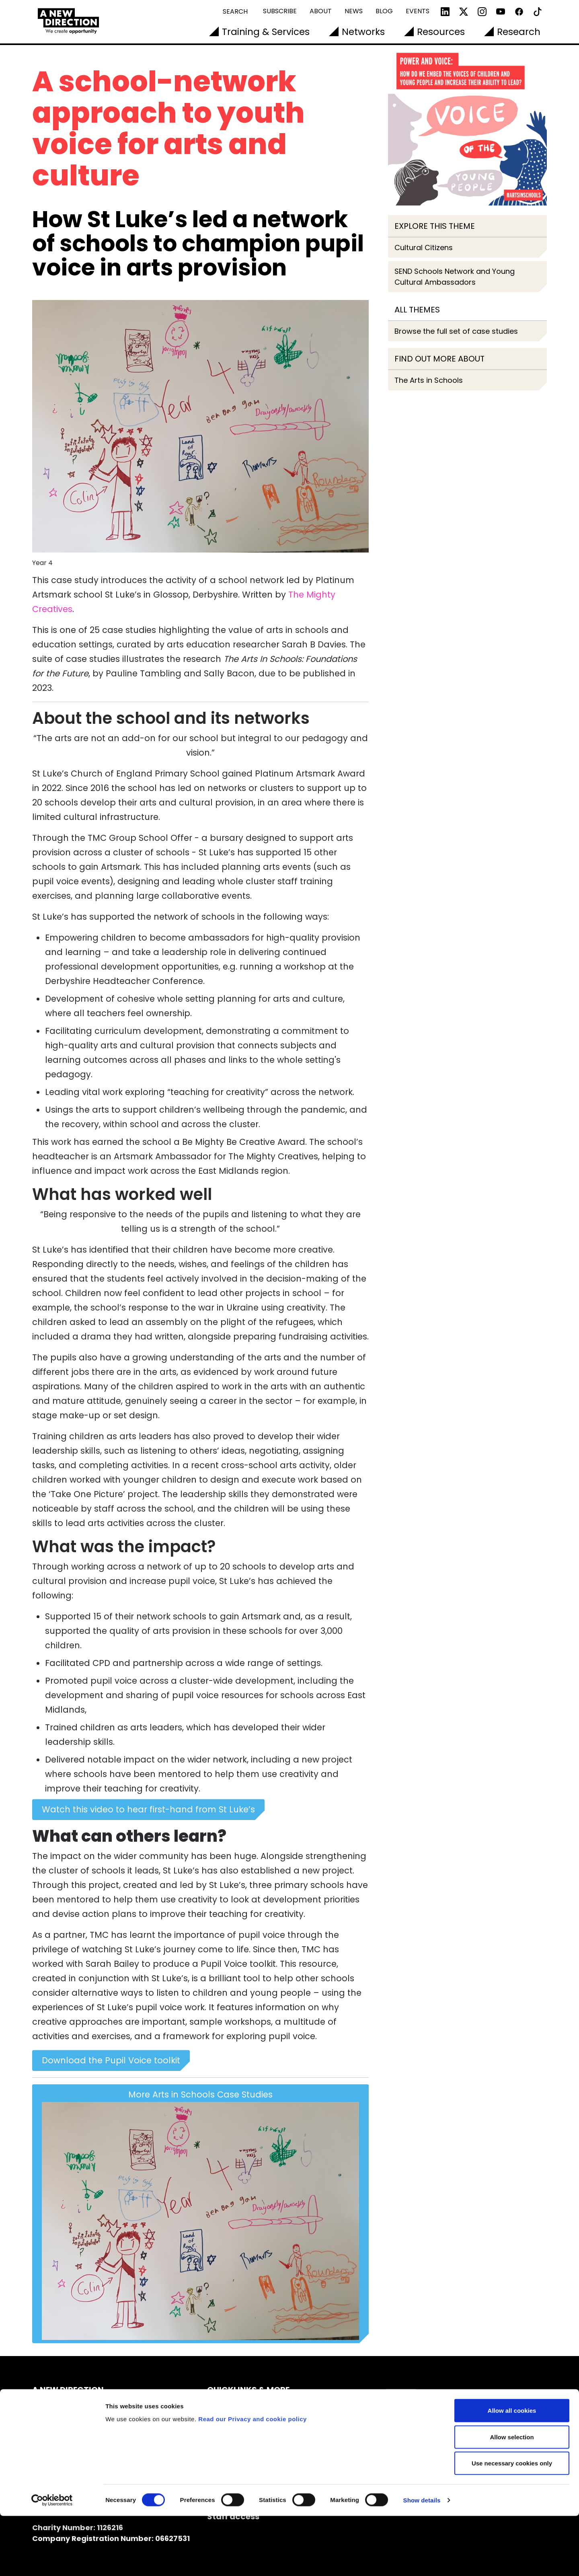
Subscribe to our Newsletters (266, 2407)
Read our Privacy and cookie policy (252, 2478)
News (354, 11)
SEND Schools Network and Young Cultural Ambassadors (454, 276)
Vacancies (229, 2448)
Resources (441, 31)
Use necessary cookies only (512, 2523)
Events (417, 11)
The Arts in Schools (428, 380)
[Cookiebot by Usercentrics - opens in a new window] (52, 2560)
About (321, 11)
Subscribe (280, 11)
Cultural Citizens (423, 247)
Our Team (227, 2434)
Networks (363, 31)
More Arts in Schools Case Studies (200, 2214)
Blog (384, 11)
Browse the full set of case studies (456, 331)
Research (518, 31)
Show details (422, 2560)
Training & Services (266, 31)
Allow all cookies (512, 2470)
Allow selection (512, 2497)
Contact (224, 2420)
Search (235, 11)
